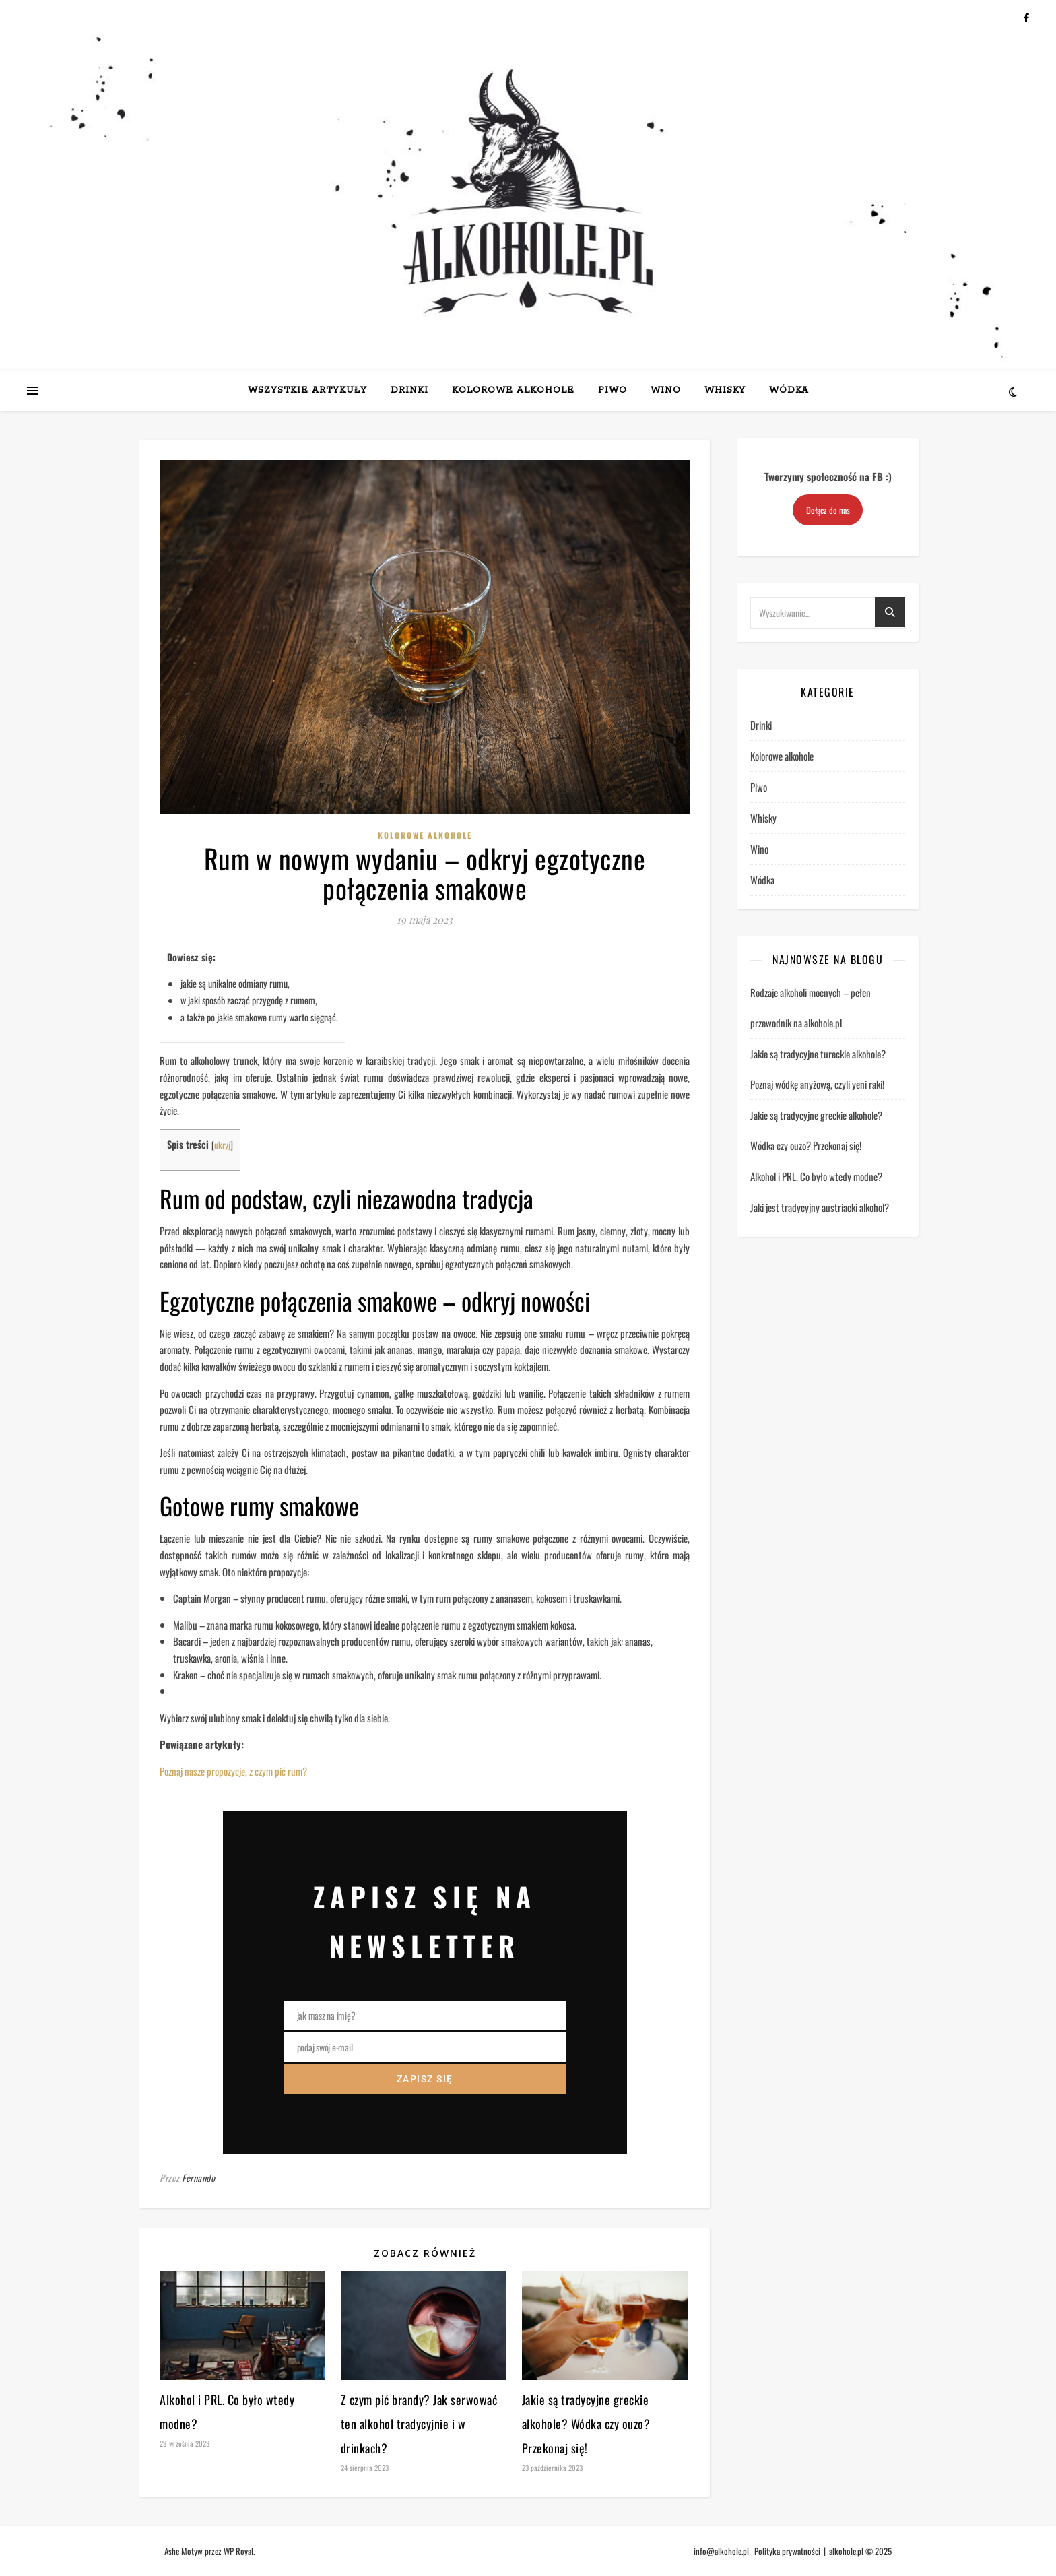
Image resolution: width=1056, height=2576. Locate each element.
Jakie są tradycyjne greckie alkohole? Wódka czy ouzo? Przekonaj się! (586, 2424)
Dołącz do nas (828, 510)
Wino (666, 390)
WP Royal (238, 2551)
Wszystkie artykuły (307, 390)
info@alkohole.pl (721, 2551)
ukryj (222, 1144)
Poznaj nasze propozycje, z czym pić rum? (233, 1771)
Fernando (198, 2177)
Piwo (612, 390)
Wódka (789, 390)
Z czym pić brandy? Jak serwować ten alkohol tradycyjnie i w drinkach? (419, 2424)
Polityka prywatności (787, 2551)
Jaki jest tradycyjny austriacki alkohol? (819, 1207)
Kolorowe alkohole (513, 390)
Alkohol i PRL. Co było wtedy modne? (816, 1176)
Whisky (725, 390)
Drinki (409, 390)
